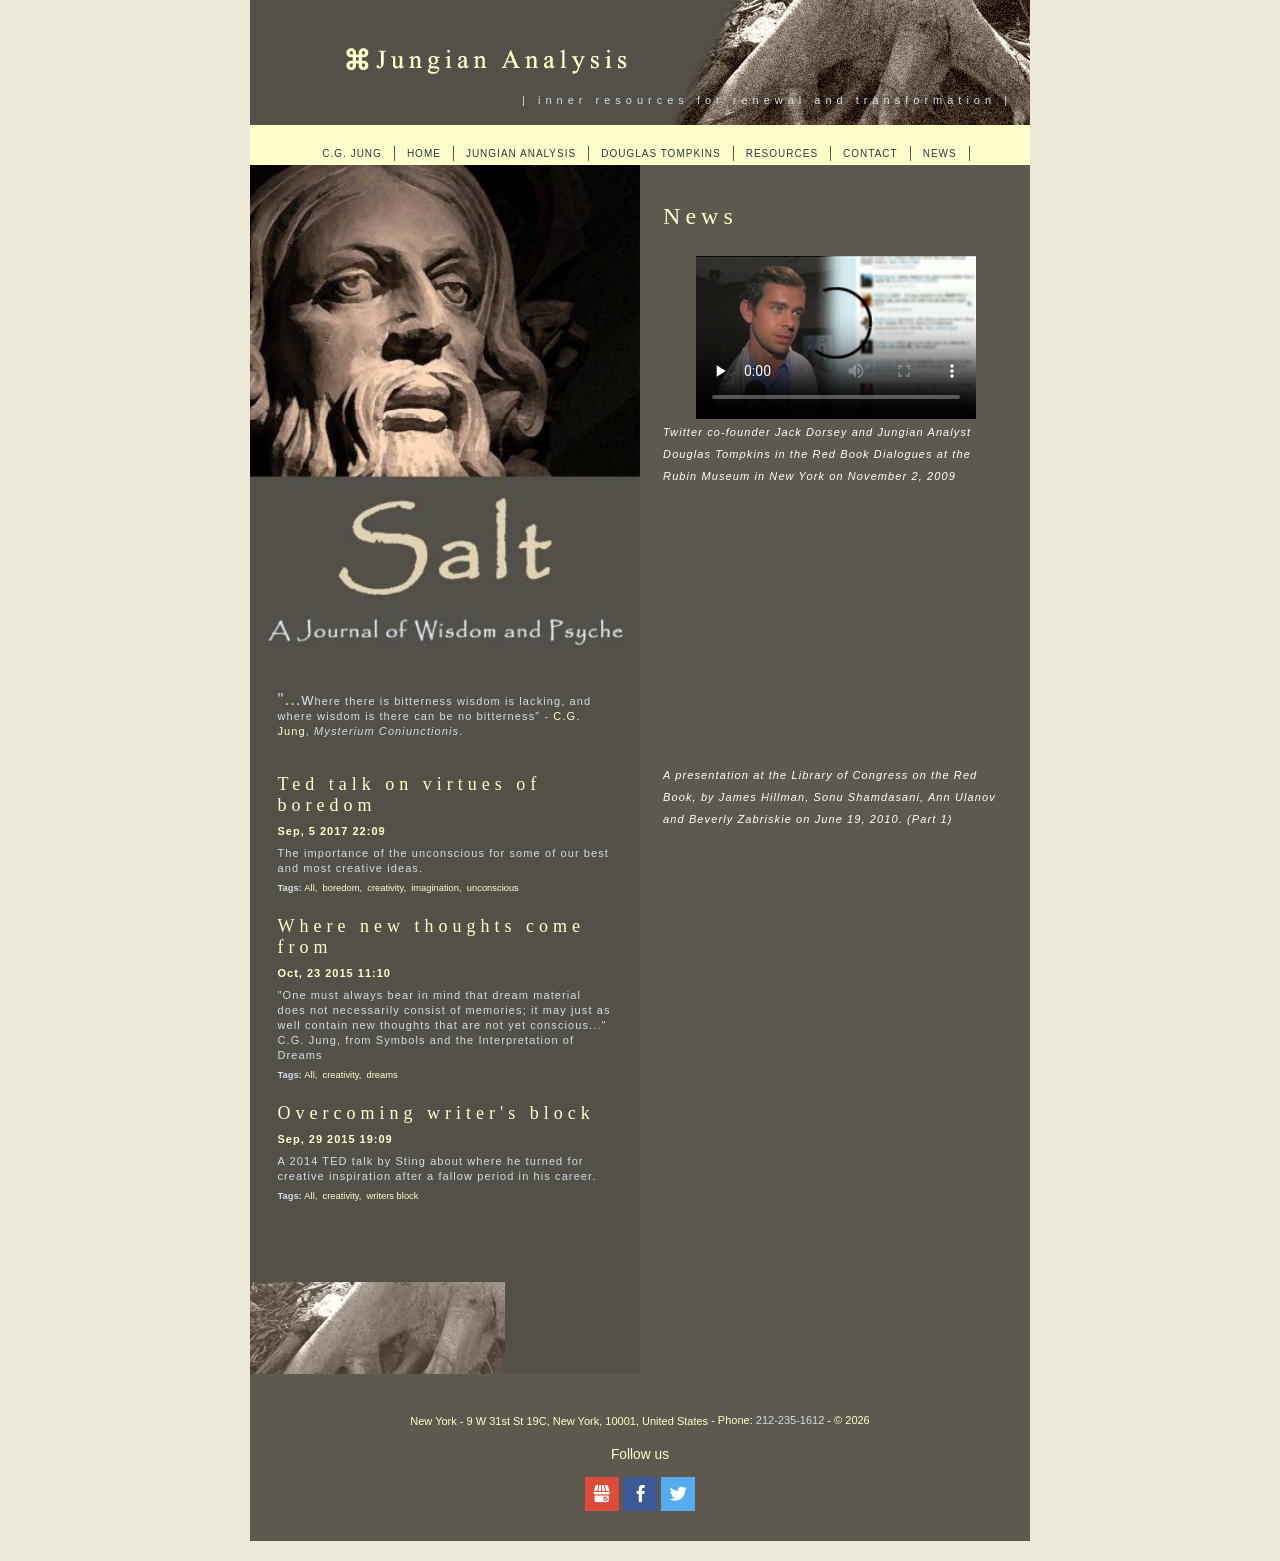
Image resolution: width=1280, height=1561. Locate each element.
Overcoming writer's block (436, 1113)
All (309, 888)
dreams (382, 1075)
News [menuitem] (940, 153)
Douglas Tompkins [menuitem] (661, 153)
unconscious (493, 888)
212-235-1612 (790, 1420)
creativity (385, 888)
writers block (393, 1196)
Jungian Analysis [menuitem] (521, 153)
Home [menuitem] (424, 153)
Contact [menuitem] (870, 153)
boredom (341, 888)
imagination (435, 888)
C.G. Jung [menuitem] (352, 153)
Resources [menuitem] (782, 153)
